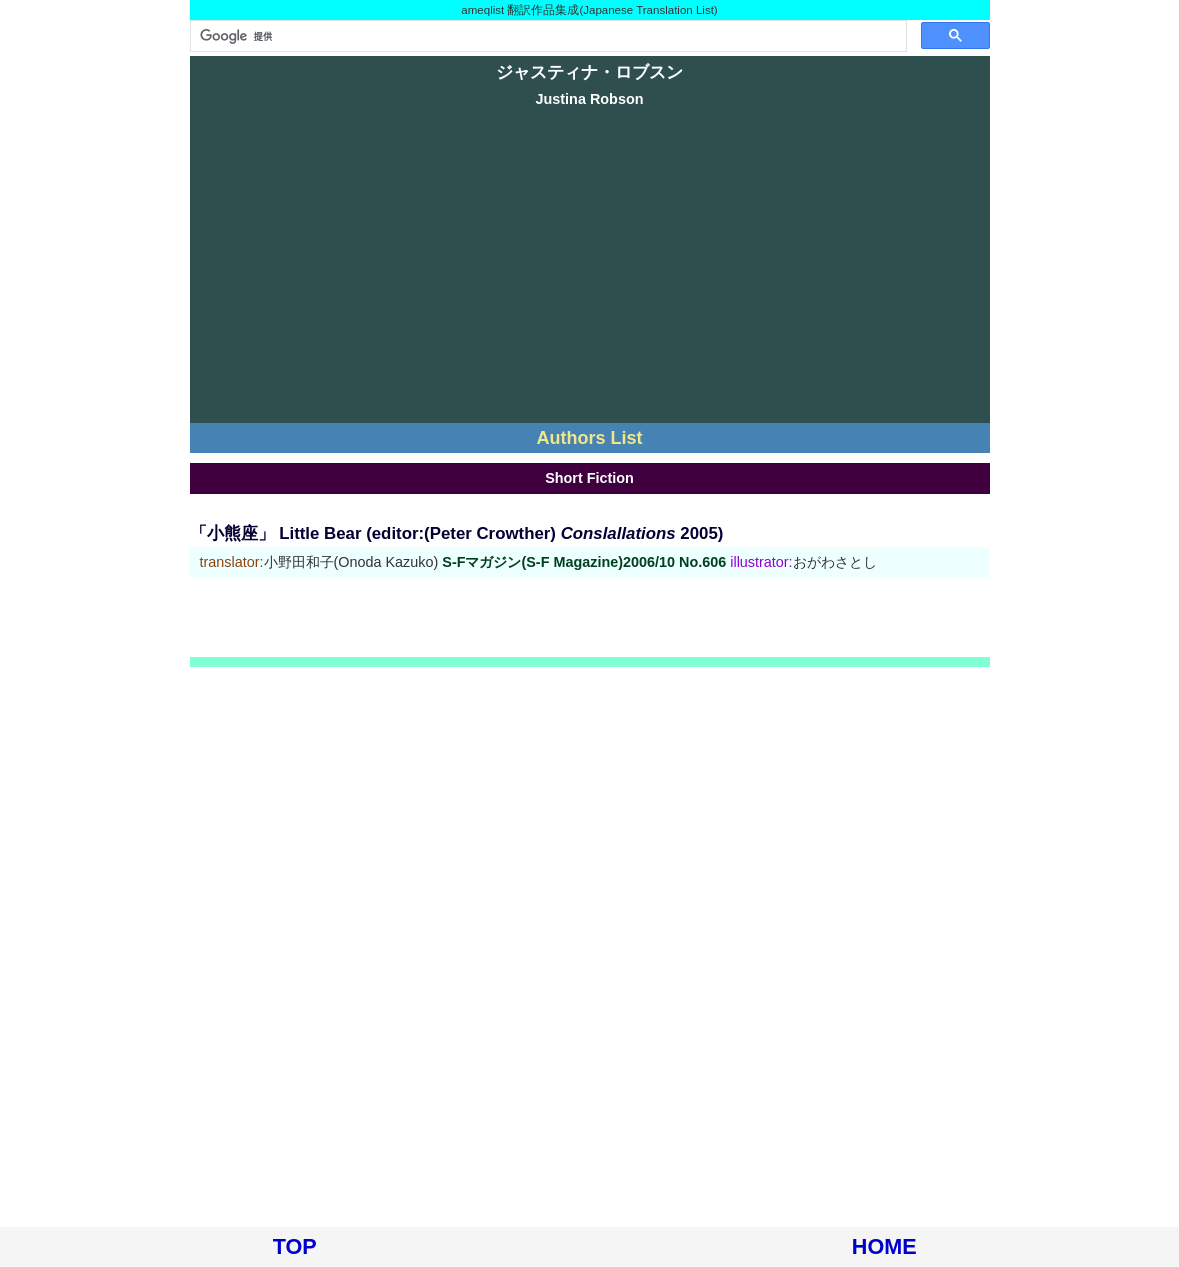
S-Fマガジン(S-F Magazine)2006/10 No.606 (584, 562)
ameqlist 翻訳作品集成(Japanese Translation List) (589, 10)
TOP (295, 1246)
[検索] (546, 36)
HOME (884, 1246)
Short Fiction (589, 478)
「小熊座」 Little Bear (276, 533)
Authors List (590, 438)
